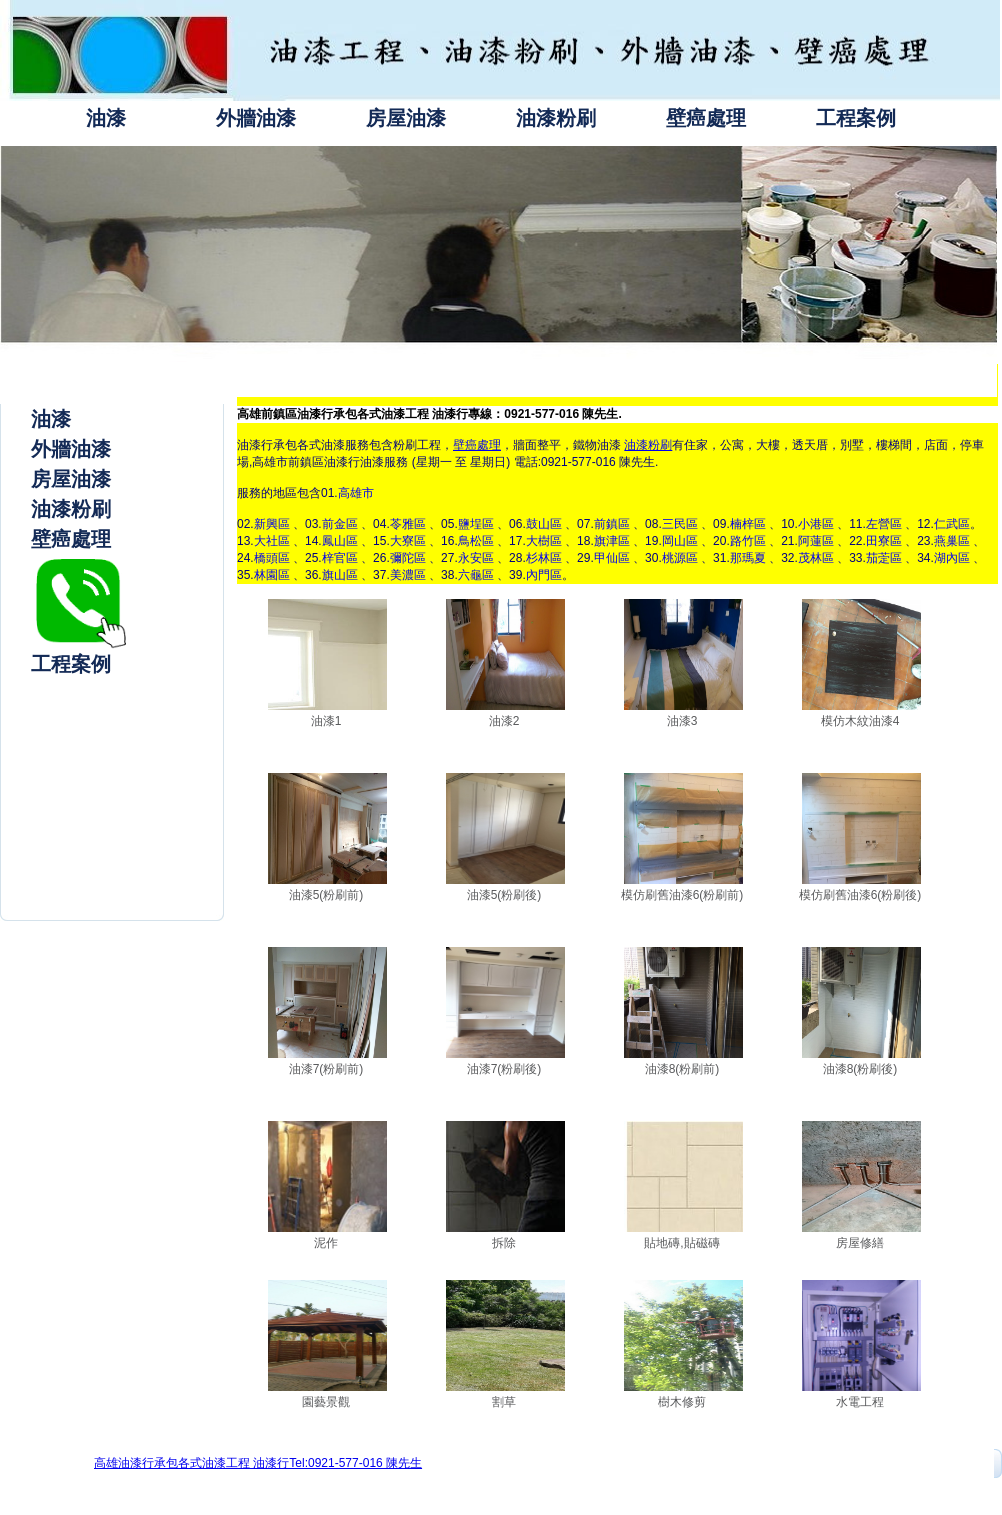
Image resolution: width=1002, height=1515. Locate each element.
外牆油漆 (256, 118)
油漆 (106, 118)
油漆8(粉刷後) (860, 1069)
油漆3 (682, 721)
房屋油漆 (406, 118)
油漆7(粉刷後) (504, 1069)
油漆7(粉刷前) (326, 1069)
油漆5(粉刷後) (504, 895)
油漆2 (504, 721)
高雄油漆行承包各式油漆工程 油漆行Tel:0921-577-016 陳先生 (258, 1463)
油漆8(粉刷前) (682, 1069)
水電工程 (860, 1402)
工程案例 (856, 118)
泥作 (326, 1243)
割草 (504, 1402)
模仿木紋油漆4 (860, 721)
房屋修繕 (860, 1243)
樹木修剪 (682, 1402)
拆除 (504, 1243)
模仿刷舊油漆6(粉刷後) (860, 895)
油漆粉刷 (556, 118)
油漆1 (326, 721)
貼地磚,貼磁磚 (681, 1243)
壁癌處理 (706, 118)
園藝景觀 (326, 1402)
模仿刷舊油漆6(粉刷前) (682, 895)
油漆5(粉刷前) (326, 895)
